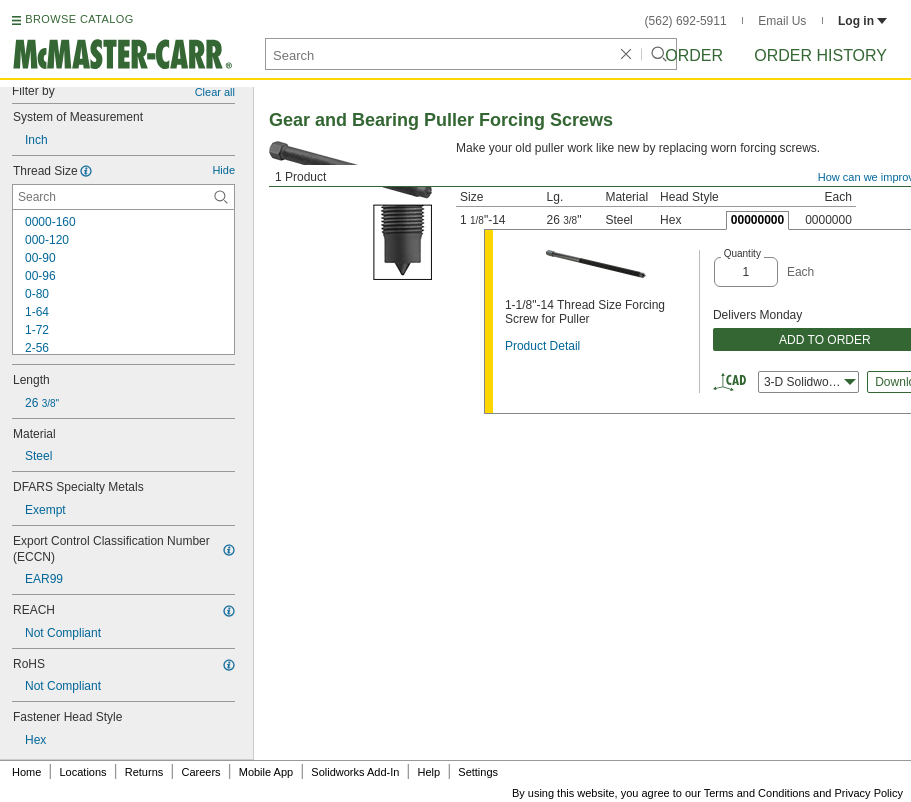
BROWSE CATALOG (79, 19)
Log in (862, 21)
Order (694, 55)
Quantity (742, 253)
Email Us (782, 21)
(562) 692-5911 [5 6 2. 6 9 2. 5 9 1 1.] (686, 21)
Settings (478, 772)
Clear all (215, 92)
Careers (200, 772)
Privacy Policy (869, 793)
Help (429, 772)
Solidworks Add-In (355, 772)
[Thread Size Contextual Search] (123, 197)
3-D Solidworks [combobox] (810, 382)
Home (26, 772)
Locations (83, 772)
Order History (820, 55)
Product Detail (542, 346)
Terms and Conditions (757, 793)
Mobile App (266, 772)
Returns (144, 772)
